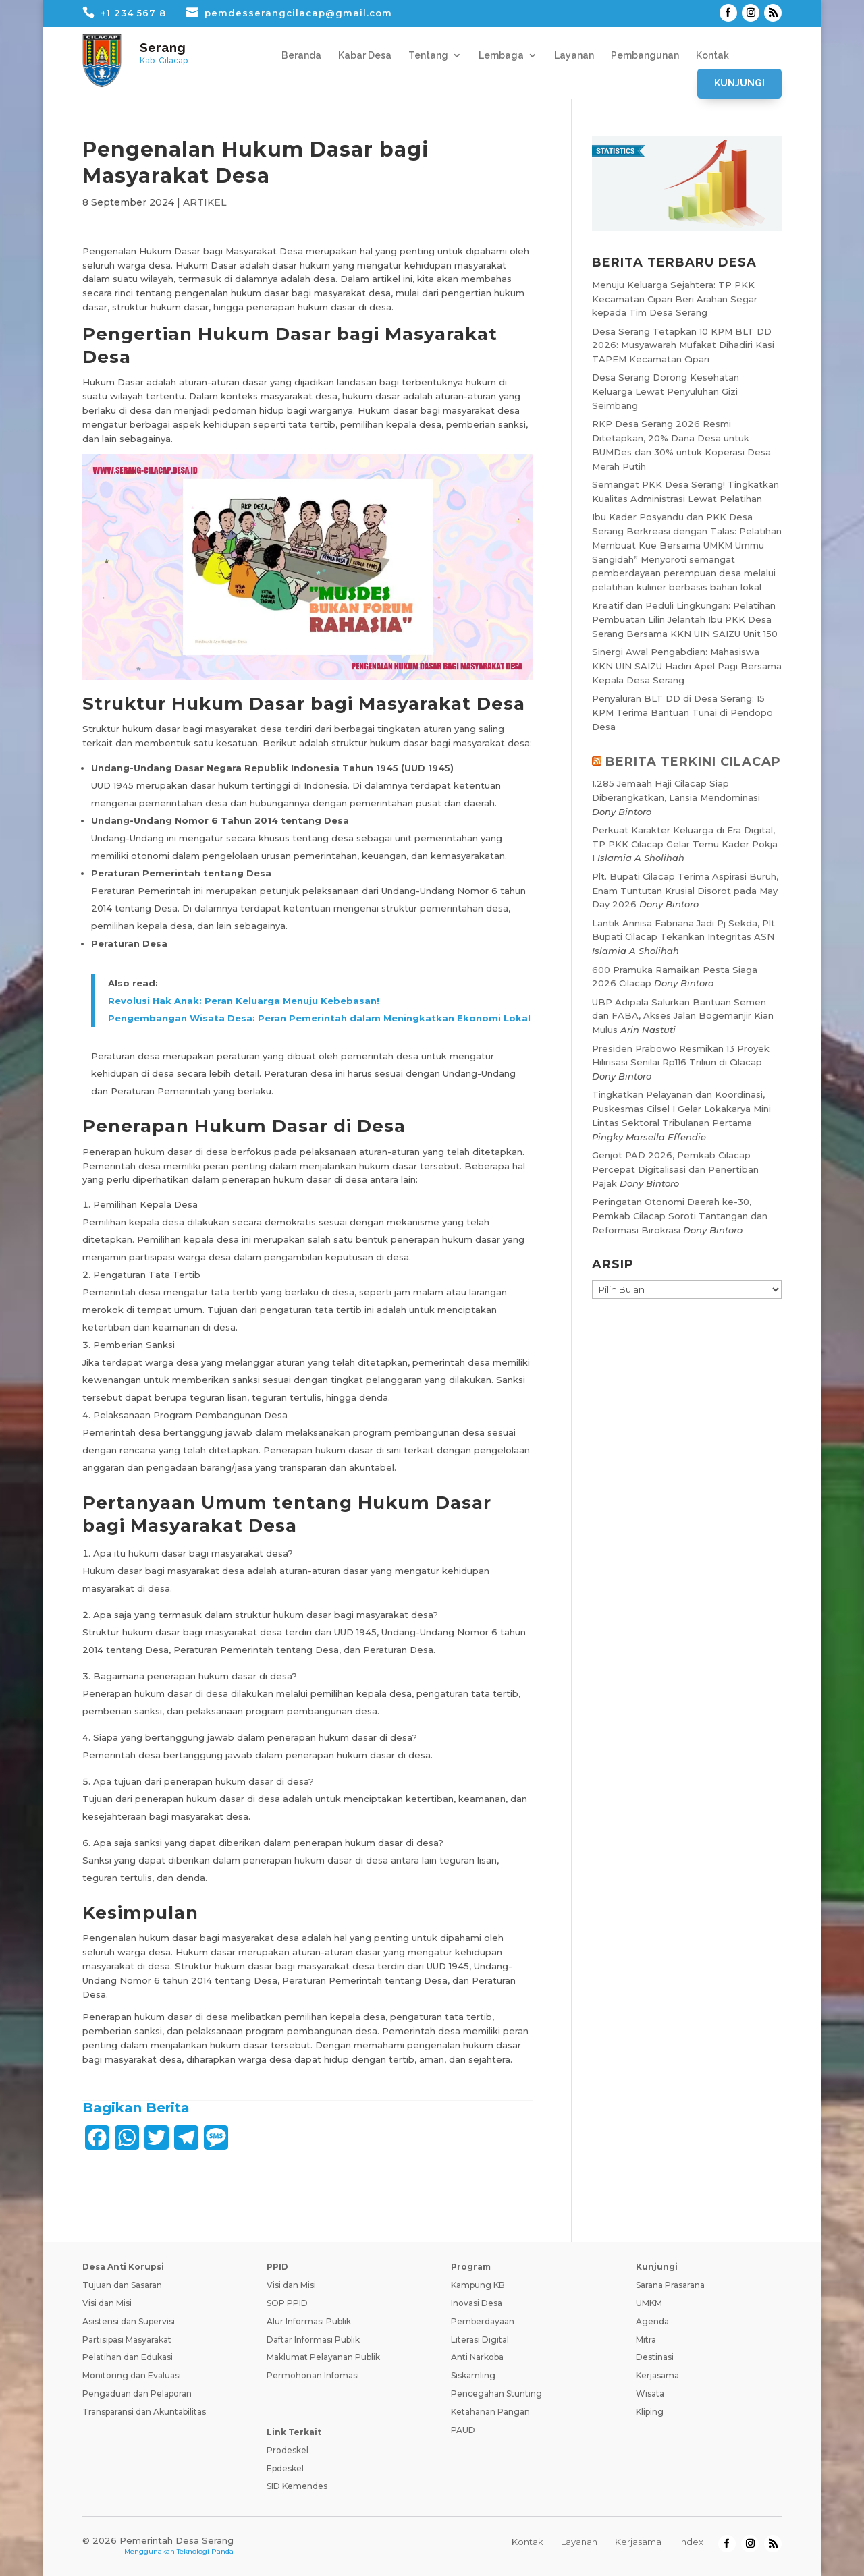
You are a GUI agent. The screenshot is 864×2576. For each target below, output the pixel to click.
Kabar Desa (365, 56)
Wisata (650, 2393)
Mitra (646, 2339)
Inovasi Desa (476, 2303)
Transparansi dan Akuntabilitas (144, 2412)
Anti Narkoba (477, 2357)
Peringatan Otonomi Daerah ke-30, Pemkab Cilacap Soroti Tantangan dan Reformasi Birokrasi (679, 1215)
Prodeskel (287, 2450)
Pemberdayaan (482, 2321)
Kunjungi (739, 83)
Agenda (652, 2321)
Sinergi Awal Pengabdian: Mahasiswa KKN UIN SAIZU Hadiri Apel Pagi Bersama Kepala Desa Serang (687, 665)
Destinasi (655, 2357)
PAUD (463, 2430)
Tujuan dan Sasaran (122, 2285)
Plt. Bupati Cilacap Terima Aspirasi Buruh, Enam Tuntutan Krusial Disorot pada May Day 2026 (685, 890)
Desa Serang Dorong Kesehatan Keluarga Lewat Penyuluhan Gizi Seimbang (665, 391)
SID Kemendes (297, 2486)
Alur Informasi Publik (309, 2321)
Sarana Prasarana (670, 2285)
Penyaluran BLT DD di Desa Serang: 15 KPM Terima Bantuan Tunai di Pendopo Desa (682, 712)
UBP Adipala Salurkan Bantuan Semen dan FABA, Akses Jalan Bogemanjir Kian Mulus (683, 1016)
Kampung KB (478, 2285)
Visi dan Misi (107, 2303)
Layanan (574, 56)
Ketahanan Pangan (490, 2412)
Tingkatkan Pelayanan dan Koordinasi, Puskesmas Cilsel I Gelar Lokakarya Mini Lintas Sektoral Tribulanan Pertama (681, 1108)
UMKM (649, 2303)
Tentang (428, 56)
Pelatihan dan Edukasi (127, 2357)
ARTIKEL (205, 202)
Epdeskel (285, 2468)
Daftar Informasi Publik (313, 2339)
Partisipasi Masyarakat (126, 2339)
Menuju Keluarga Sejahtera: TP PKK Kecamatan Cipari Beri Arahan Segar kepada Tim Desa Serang (674, 298)
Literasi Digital (480, 2339)
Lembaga (501, 56)
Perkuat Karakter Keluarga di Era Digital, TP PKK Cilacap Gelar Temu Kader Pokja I (685, 844)
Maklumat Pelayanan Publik (323, 2357)
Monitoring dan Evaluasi (131, 2375)
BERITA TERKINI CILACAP (693, 761)
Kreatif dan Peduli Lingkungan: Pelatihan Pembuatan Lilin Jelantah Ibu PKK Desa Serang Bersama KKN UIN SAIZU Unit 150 (685, 619)
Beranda (301, 56)
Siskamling (473, 2375)
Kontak (712, 56)
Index (691, 2541)
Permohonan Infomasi (313, 2375)
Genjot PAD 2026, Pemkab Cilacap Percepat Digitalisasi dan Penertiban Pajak (675, 1169)
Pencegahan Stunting (496, 2393)
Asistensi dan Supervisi (128, 2321)
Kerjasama (657, 2375)
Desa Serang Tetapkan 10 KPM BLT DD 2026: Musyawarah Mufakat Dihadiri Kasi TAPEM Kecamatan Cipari (683, 345)
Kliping (650, 2412)
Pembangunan (645, 56)
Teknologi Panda (205, 2551)
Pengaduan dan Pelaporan (137, 2393)
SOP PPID (287, 2303)
